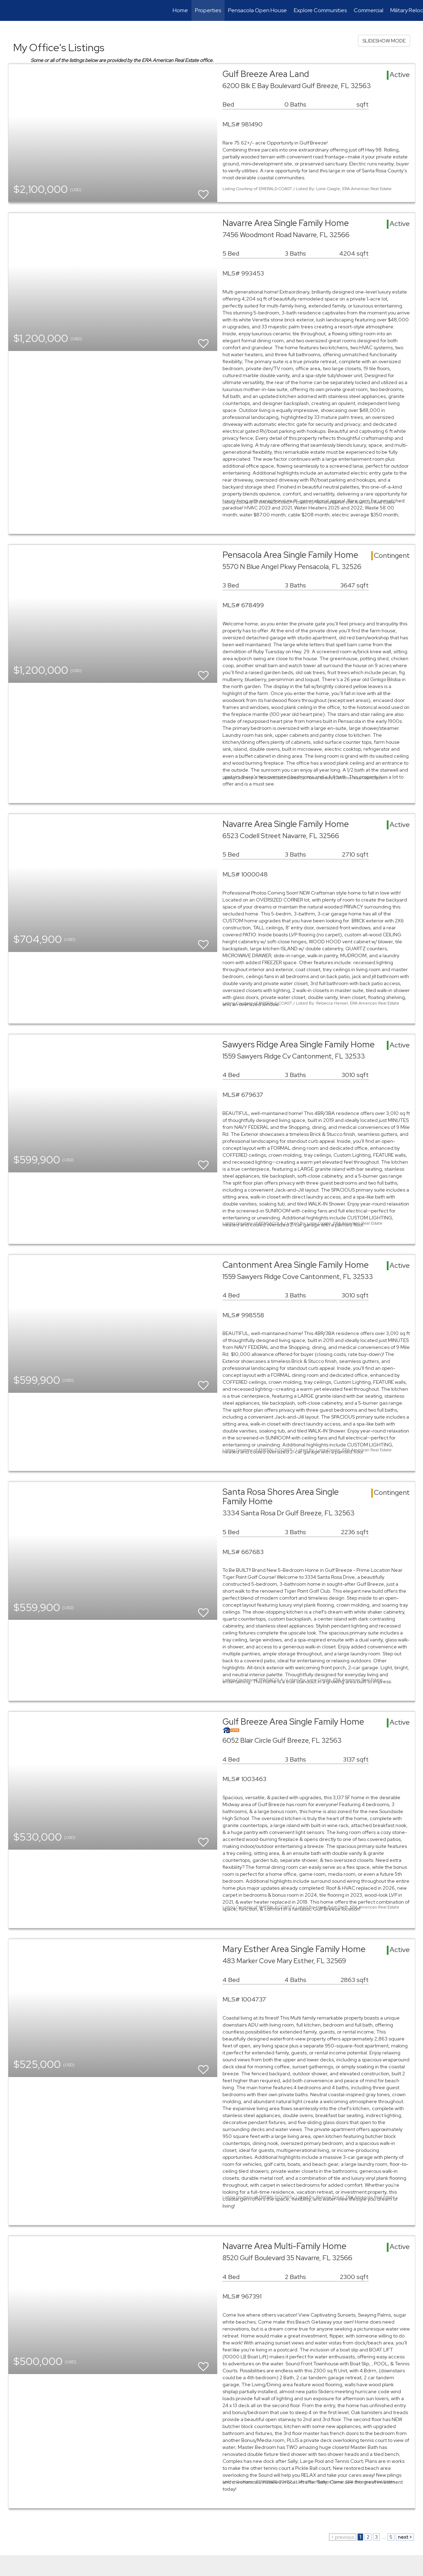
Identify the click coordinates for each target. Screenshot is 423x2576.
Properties (208, 10)
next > (405, 2537)
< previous (342, 2537)
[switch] (203, 191)
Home (180, 10)
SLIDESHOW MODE (384, 41)
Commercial (368, 10)
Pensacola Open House (257, 10)
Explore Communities (320, 10)
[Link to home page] (9, 10)
